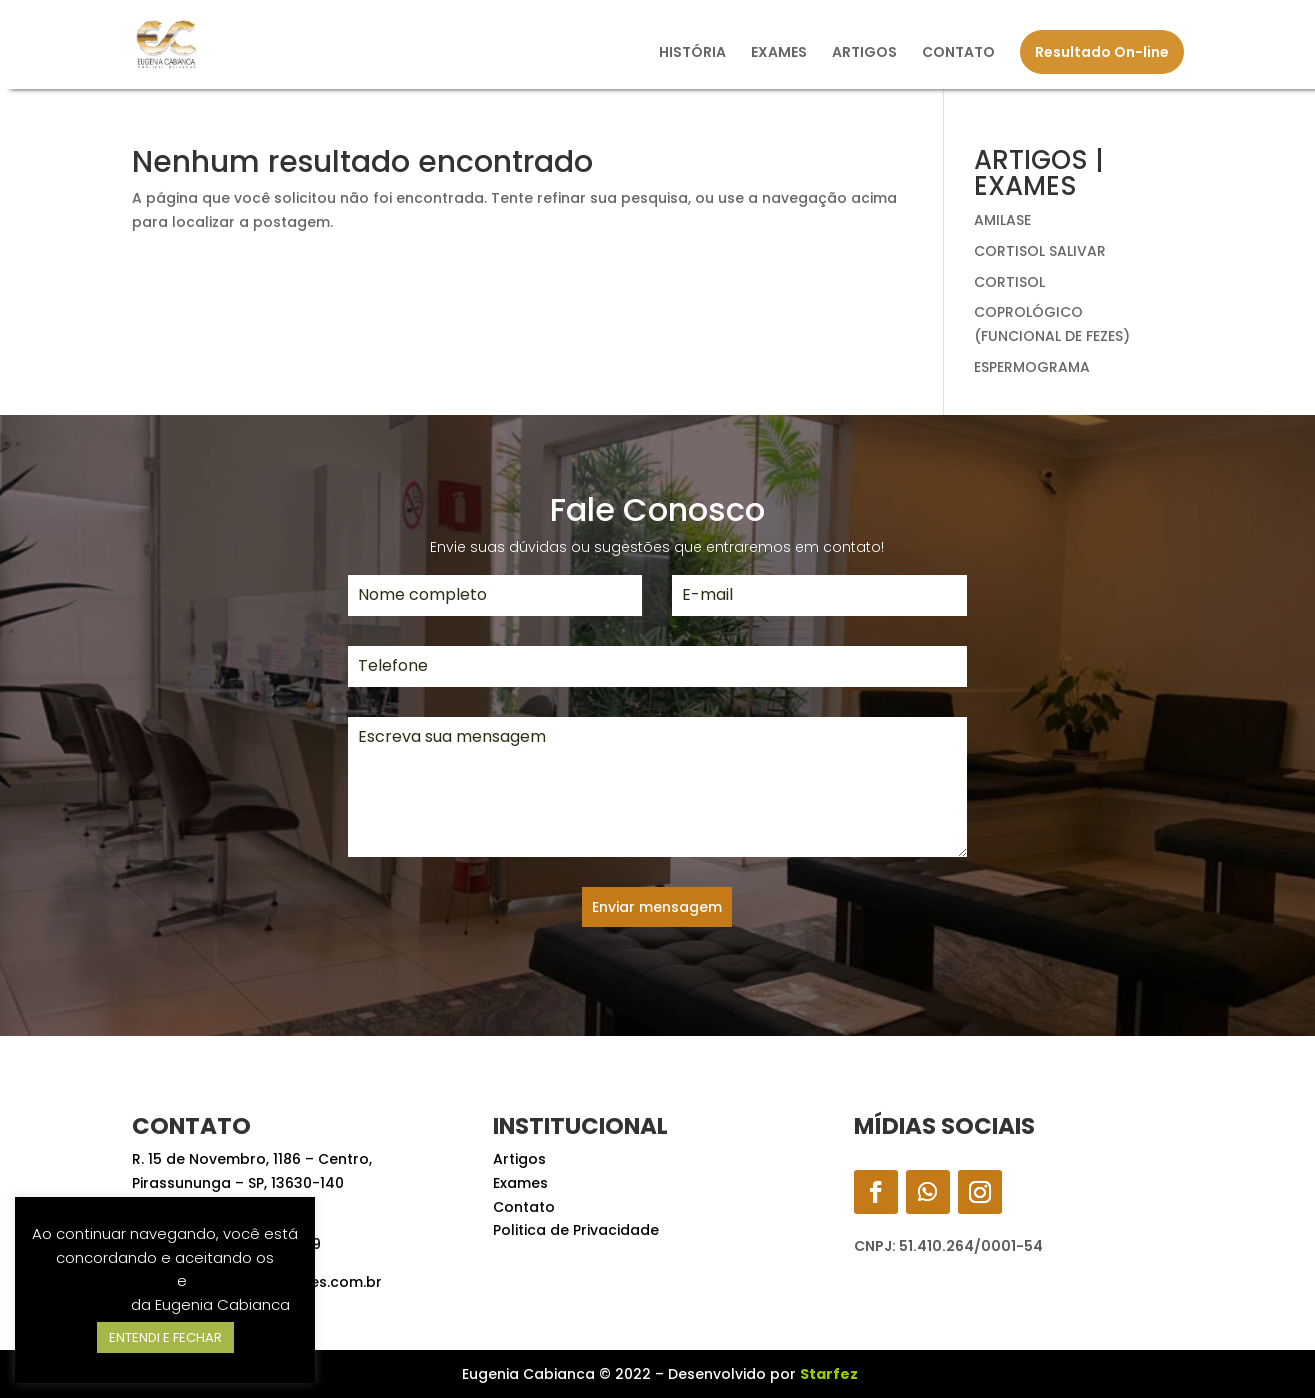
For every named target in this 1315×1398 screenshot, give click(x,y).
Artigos (519, 1159)
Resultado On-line (1102, 52)
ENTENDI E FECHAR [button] (165, 1337)
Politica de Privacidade (576, 1230)
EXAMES (779, 53)
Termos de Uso (117, 1280)
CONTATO (958, 53)
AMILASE (1002, 220)
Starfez (829, 1374)
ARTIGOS (864, 53)
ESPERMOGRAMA (1032, 367)
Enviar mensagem (657, 907)
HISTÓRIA (692, 53)
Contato (524, 1207)
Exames (520, 1183)
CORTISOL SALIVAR (1040, 251)
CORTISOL (1009, 282)
